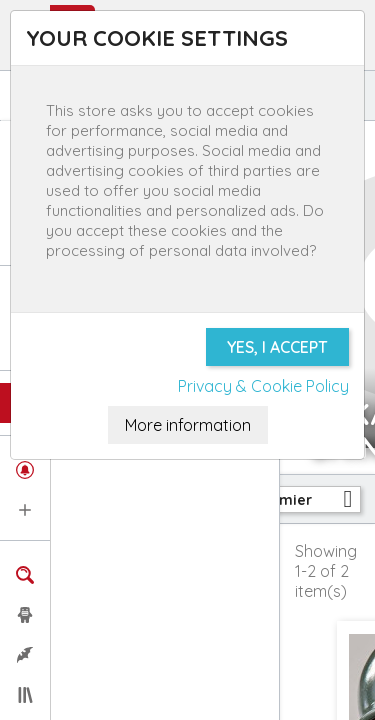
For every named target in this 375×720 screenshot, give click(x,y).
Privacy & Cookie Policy (263, 386)
